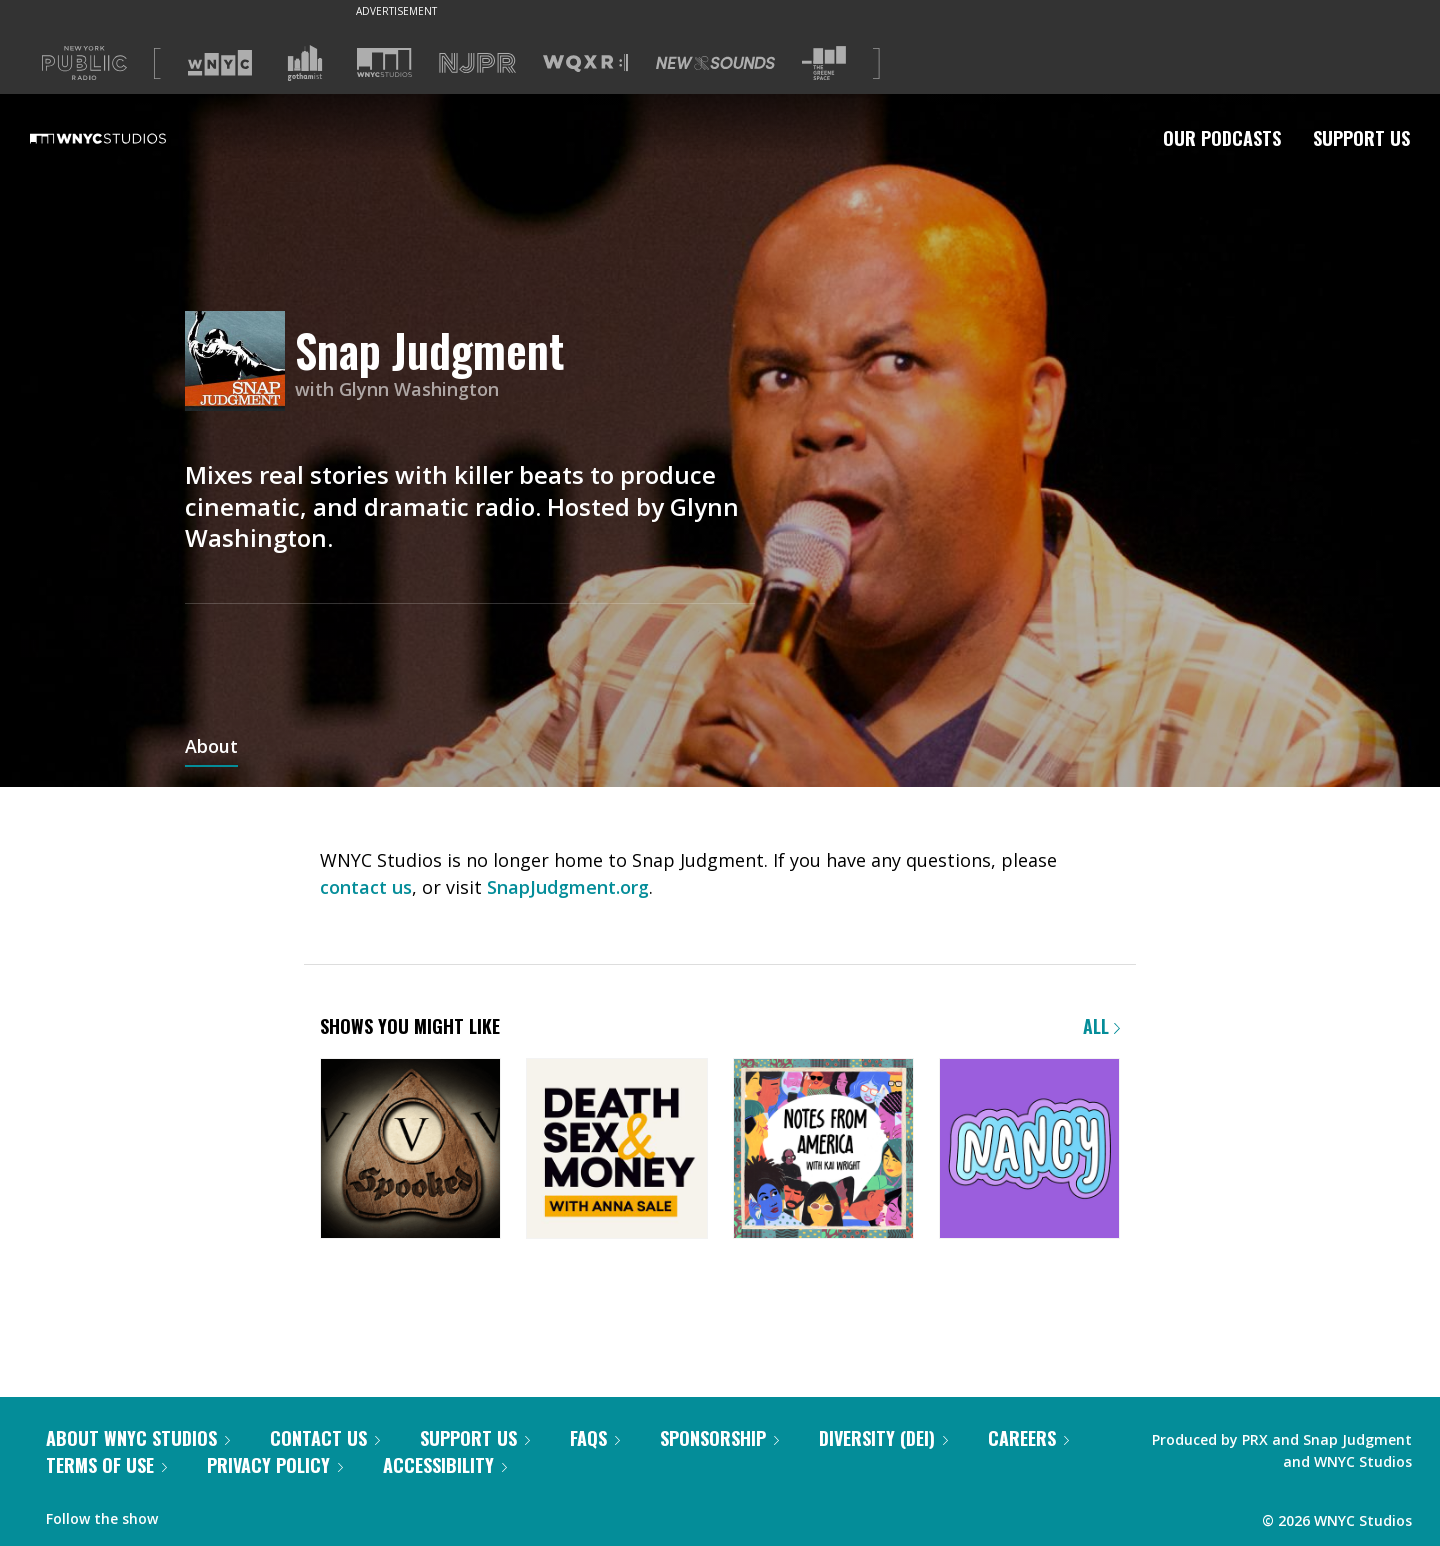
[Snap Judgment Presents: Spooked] (410, 1150)
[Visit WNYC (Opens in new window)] (220, 63)
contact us (366, 887)
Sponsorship (719, 1438)
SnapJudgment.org (568, 887)
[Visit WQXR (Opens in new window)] (585, 63)
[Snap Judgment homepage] (240, 362)
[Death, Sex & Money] (616, 1150)
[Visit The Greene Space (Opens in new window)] (824, 63)
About (211, 748)
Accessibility (445, 1465)
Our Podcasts (1222, 138)
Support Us (1361, 138)
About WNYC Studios (138, 1438)
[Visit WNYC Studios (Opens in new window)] (384, 62)
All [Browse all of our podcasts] (1101, 1026)
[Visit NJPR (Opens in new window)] (477, 63)
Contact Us (325, 1438)
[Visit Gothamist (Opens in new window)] (305, 63)
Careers (1028, 1438)
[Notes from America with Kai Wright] (823, 1150)
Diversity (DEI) (883, 1438)
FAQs (595, 1438)
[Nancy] (1029, 1150)
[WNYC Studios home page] (123, 138)
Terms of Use (106, 1465)
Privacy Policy (275, 1465)
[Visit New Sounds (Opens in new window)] (715, 63)
